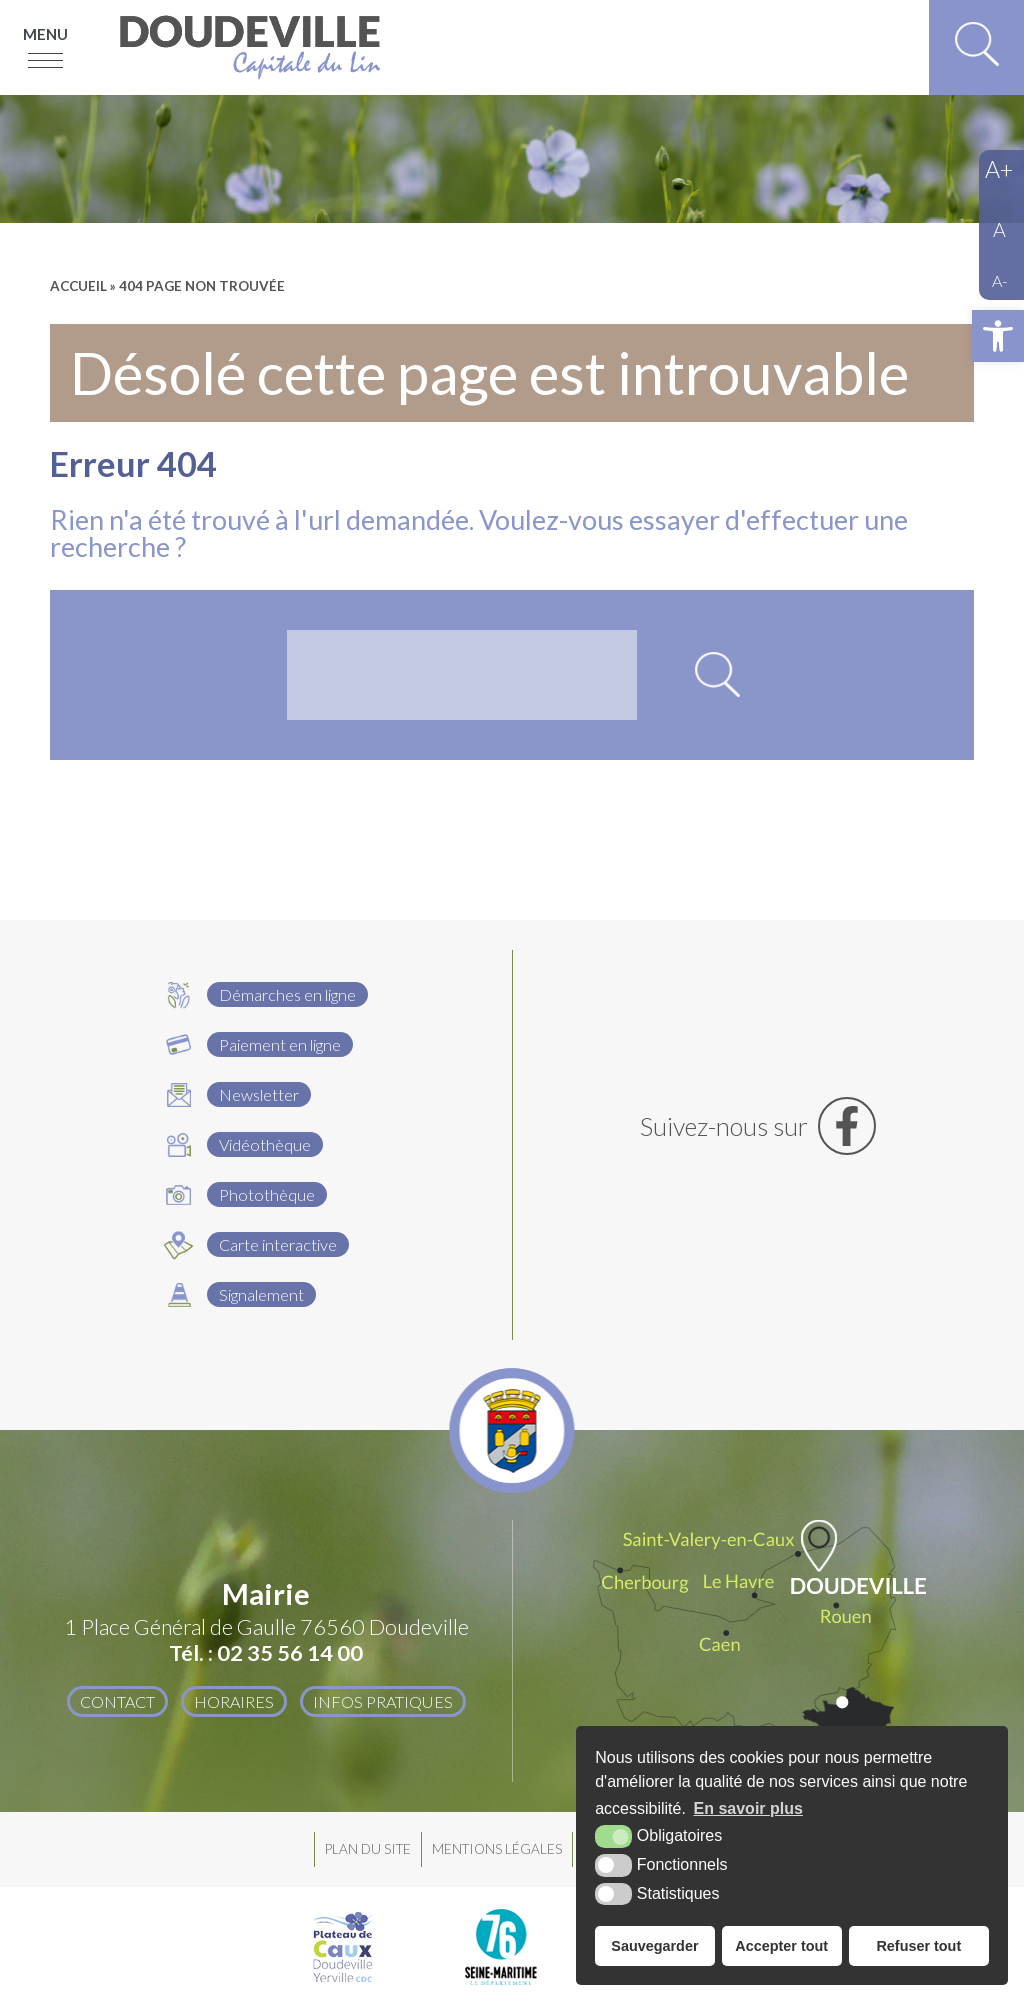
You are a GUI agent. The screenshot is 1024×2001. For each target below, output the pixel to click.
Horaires (234, 1701)
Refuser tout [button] (918, 1946)
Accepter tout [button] (781, 1946)
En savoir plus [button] (748, 1808)
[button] (998, 336)
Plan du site (368, 1849)
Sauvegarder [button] (654, 1946)
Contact (117, 1701)
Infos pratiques (383, 1701)
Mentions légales (497, 1849)
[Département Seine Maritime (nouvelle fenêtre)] (501, 1947)
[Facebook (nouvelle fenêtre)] (758, 1126)
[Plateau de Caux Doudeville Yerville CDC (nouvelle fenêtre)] (343, 1947)
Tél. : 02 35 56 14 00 (266, 1653)
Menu (45, 34)
